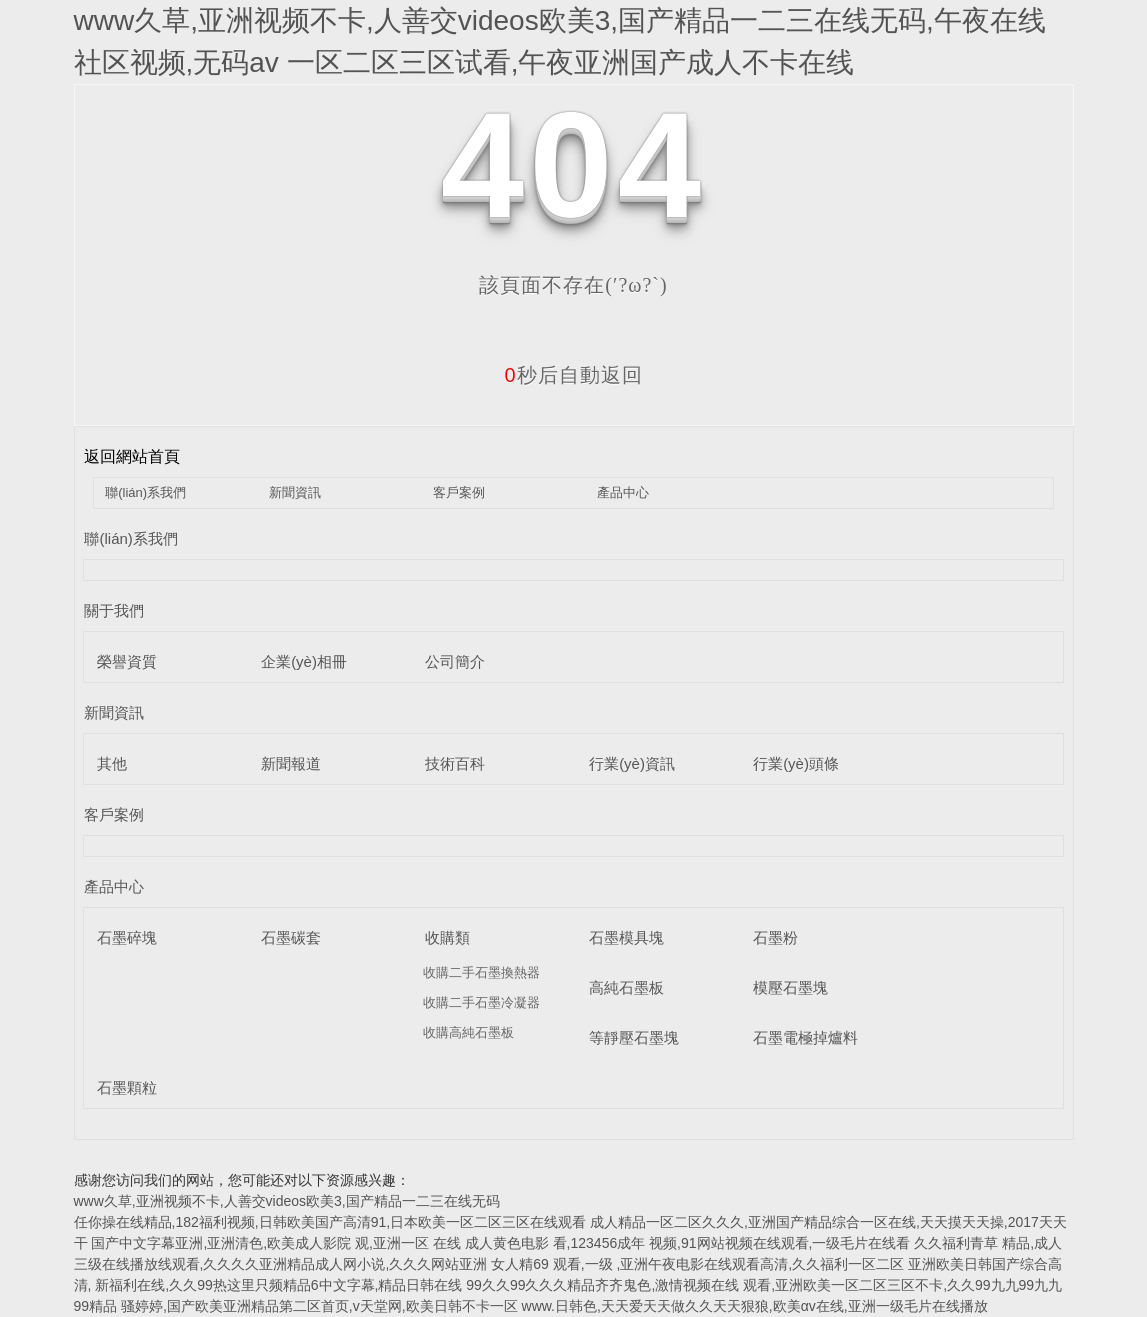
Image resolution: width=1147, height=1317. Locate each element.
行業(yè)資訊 (632, 763)
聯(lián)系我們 (145, 492)
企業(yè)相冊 (304, 661)
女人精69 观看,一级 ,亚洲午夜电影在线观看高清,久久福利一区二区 (697, 1264)
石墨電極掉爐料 (805, 1037)
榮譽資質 (127, 661)
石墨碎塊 (127, 937)
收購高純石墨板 (468, 1032)
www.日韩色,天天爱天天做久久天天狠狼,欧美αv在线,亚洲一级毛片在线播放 (755, 1306)
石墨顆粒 (127, 1087)
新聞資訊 (295, 492)
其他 (112, 763)
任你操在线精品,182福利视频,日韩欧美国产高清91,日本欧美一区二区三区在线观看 (330, 1222)
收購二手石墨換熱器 (481, 972)
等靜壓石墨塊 (634, 1037)
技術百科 (455, 763)
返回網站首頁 (132, 456)
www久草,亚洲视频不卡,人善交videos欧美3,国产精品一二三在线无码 (287, 1201)
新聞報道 (291, 763)
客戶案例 (459, 492)
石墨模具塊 (626, 937)
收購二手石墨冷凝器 (481, 1002)
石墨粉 (775, 937)
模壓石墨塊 (790, 987)
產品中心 (623, 492)
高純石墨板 (626, 987)
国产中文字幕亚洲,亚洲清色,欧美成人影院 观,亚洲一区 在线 (275, 1243)
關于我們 (114, 610)
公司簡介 (455, 661)
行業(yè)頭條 (796, 763)
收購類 (447, 937)
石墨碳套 (291, 937)
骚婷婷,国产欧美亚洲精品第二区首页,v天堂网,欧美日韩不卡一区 (319, 1306)
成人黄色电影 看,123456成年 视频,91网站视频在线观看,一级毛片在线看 (688, 1243)
